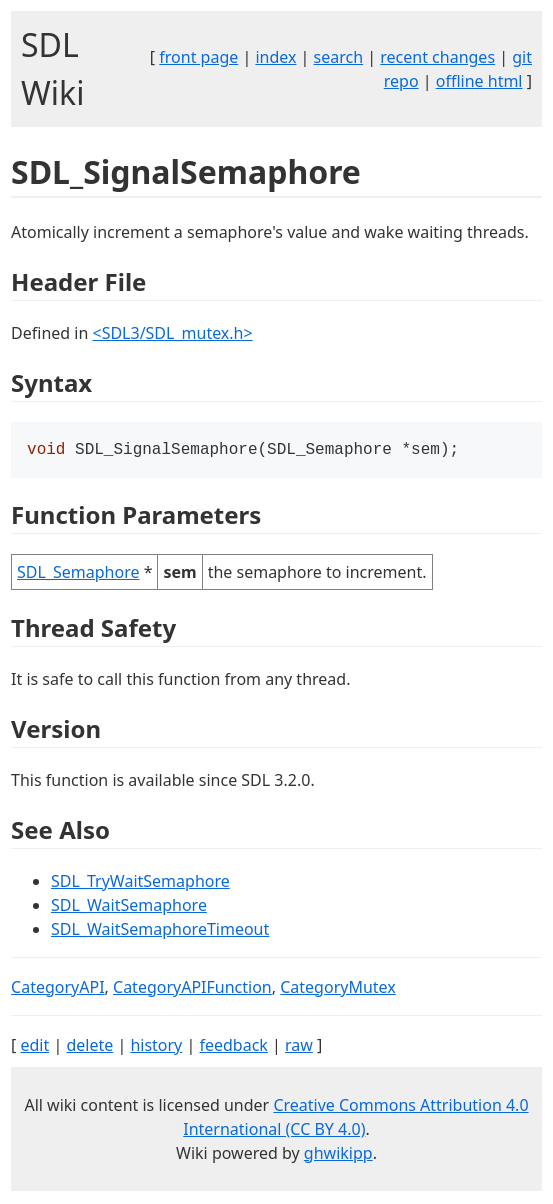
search (339, 57)
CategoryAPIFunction (192, 989)
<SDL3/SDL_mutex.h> (172, 333)
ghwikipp (338, 1155)
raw (299, 1047)
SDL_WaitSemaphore (129, 907)
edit (34, 1047)
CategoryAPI (58, 989)
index (275, 57)
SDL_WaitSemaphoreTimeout (160, 931)
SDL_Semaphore (78, 574)
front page (198, 57)
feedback (233, 1047)
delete (89, 1047)
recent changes (437, 57)
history (156, 1047)
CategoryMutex (338, 989)
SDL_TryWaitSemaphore (140, 883)
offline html (479, 81)
